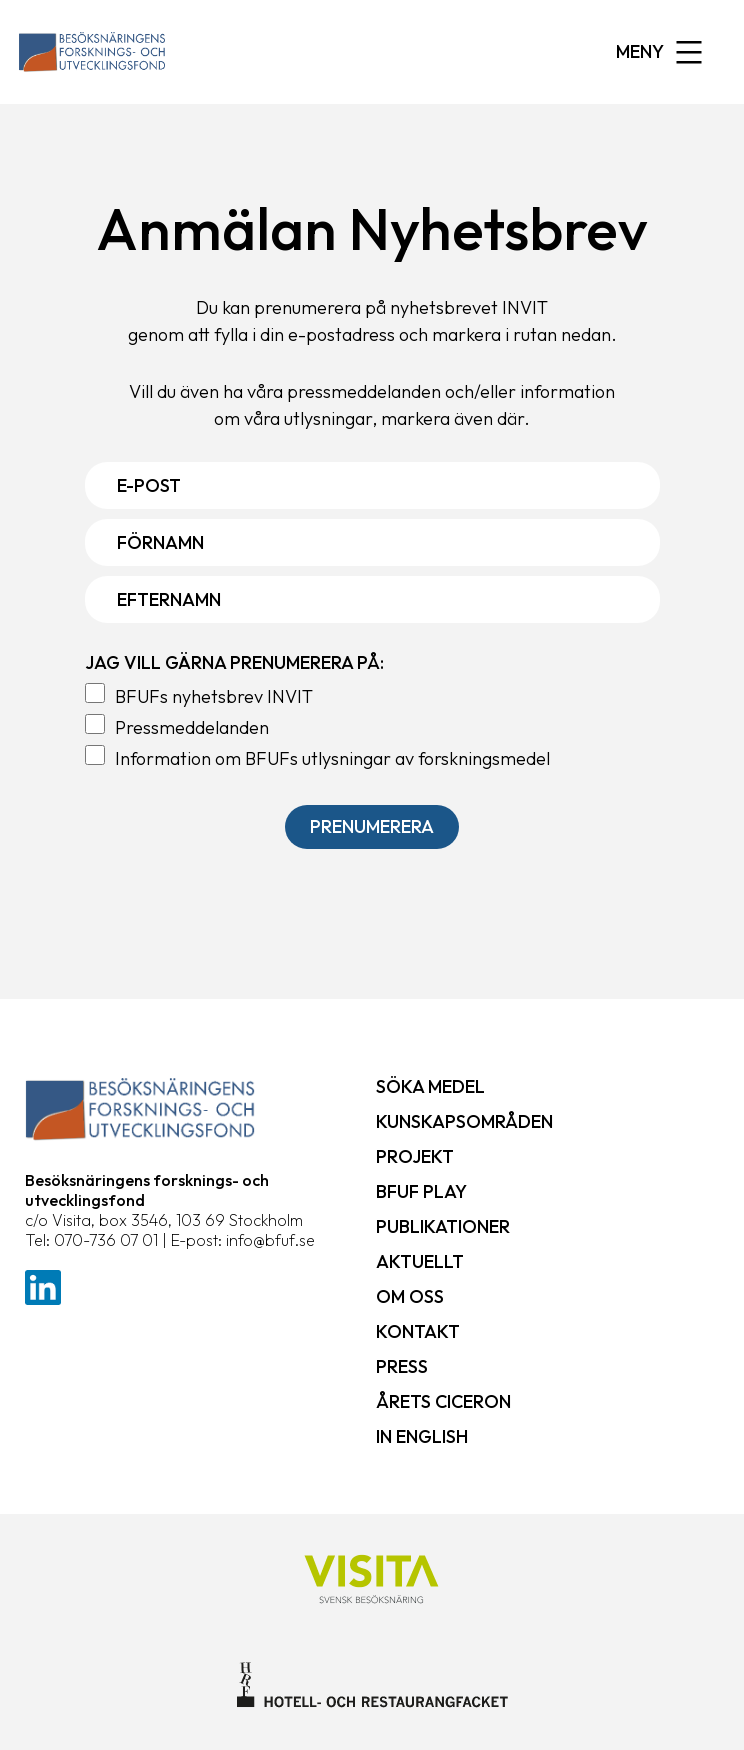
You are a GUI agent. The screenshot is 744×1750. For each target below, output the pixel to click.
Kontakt (418, 1331)
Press (402, 1366)
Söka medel (430, 1086)
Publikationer (443, 1226)
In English (422, 1436)
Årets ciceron (443, 1401)
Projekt (415, 1156)
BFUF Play (421, 1191)
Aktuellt (420, 1261)
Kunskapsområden (464, 1121)
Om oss (410, 1296)
